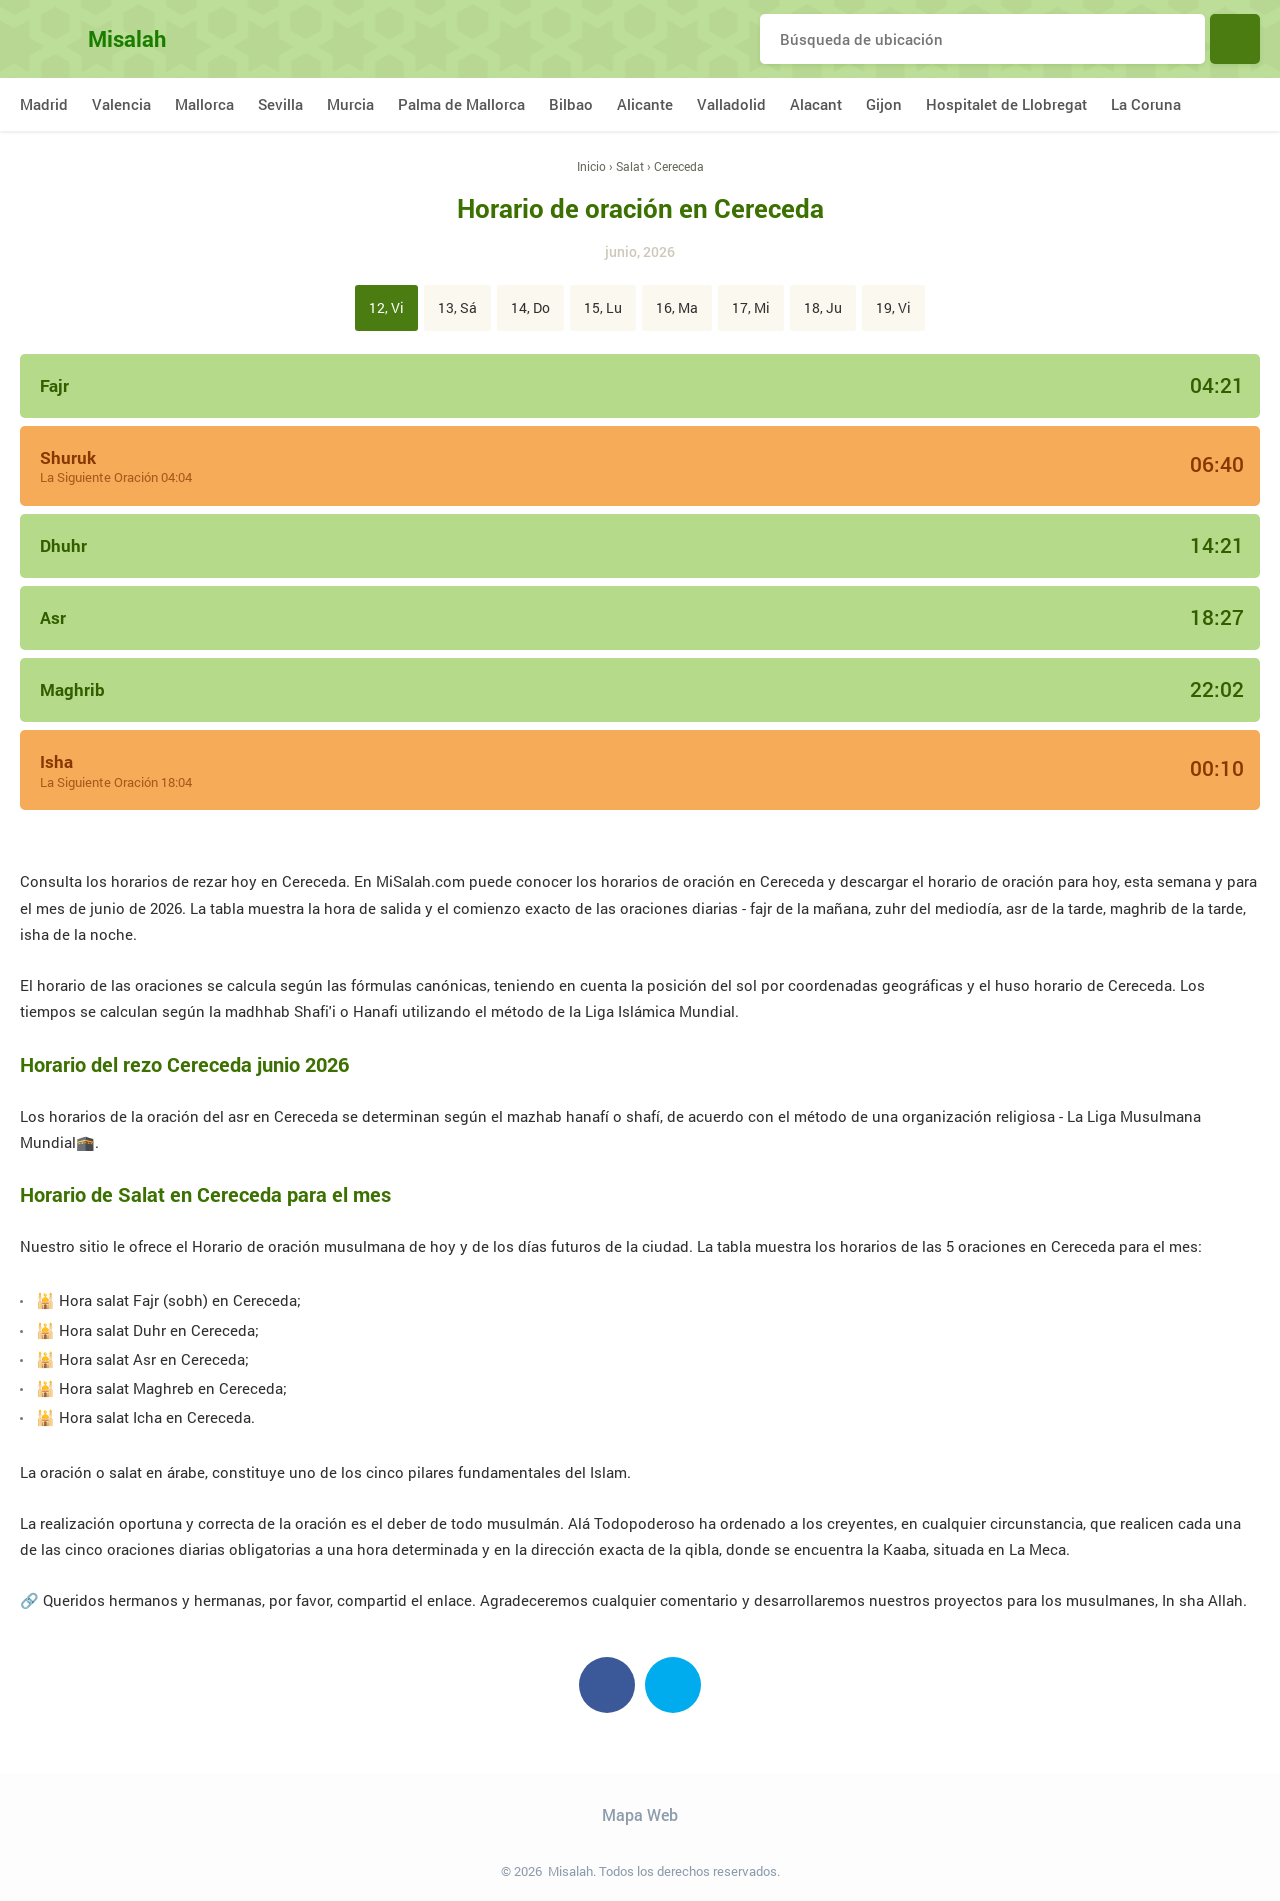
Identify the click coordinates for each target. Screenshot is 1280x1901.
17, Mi (751, 307)
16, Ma (677, 307)
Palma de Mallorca (461, 104)
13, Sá (457, 307)
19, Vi (893, 307)
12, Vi (386, 307)
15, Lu (603, 307)
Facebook (607, 1685)
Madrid (44, 104)
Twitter (673, 1685)
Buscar (1235, 39)
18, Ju (823, 307)
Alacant (816, 104)
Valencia (121, 104)
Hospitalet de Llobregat (1006, 104)
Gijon (884, 104)
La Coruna (1146, 104)
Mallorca (204, 104)
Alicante (645, 104)
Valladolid (731, 104)
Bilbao (571, 104)
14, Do (530, 307)
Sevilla (280, 104)
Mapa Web (640, 1814)
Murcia (350, 104)
